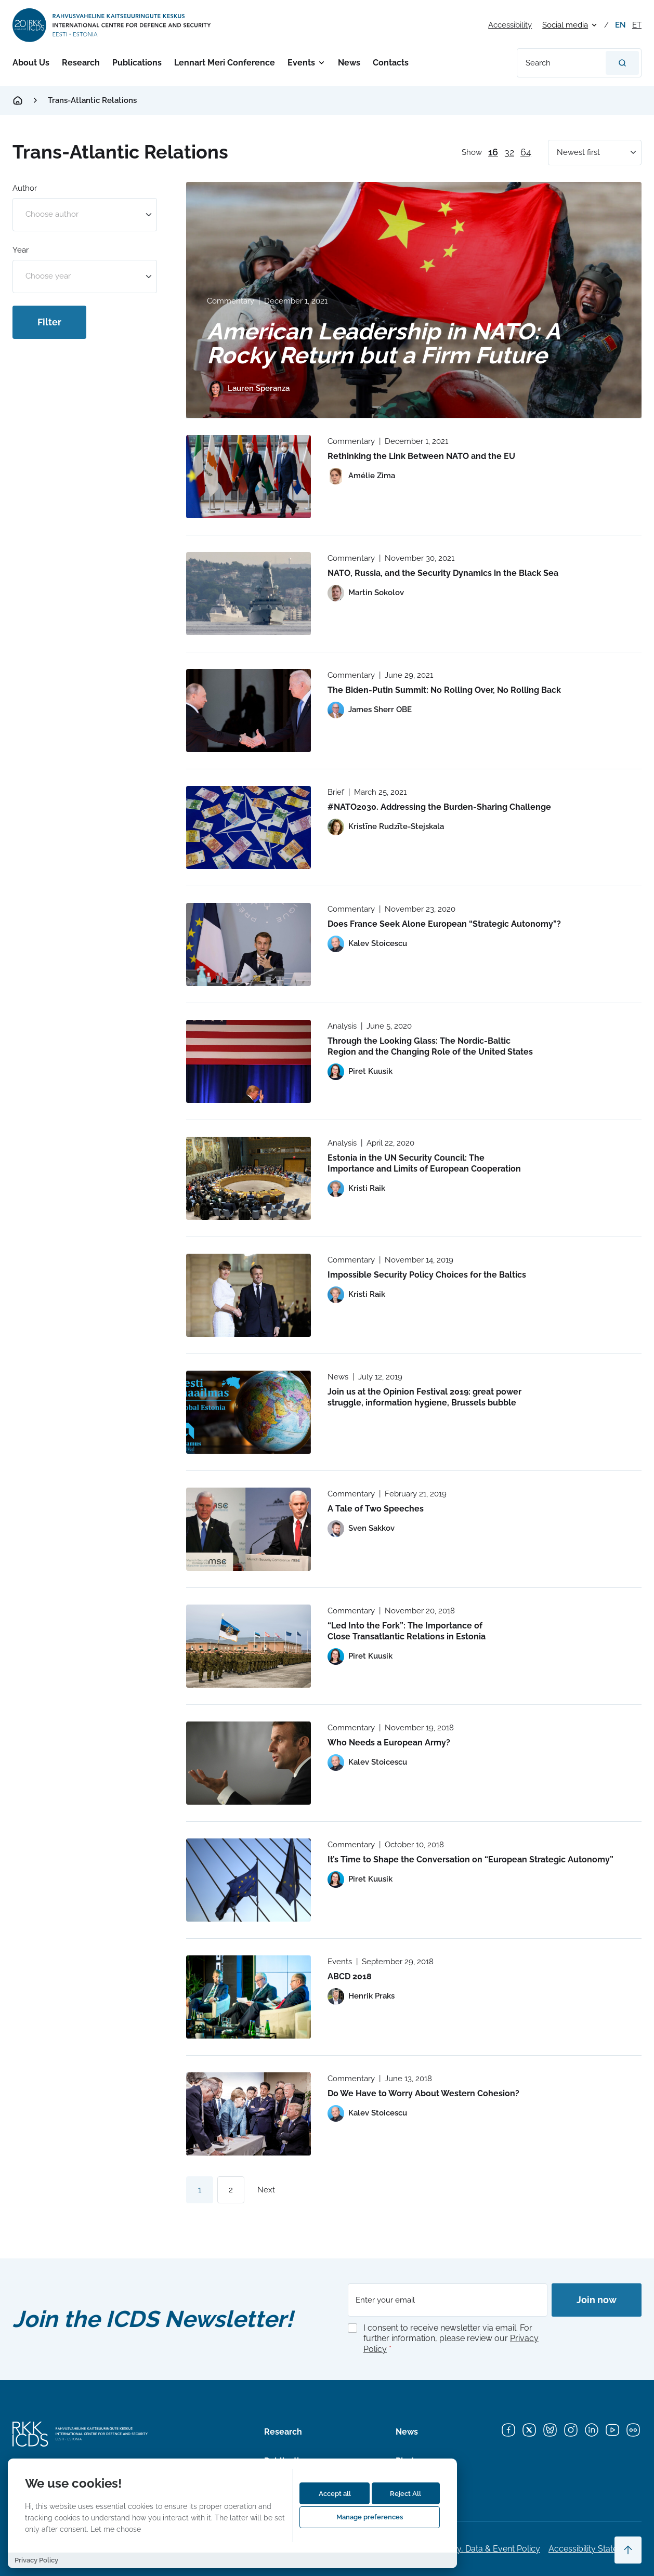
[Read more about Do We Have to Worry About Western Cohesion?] (248, 2114)
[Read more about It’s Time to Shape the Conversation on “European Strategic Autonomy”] (248, 1880)
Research (81, 63)
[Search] (622, 63)
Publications (137, 63)
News (349, 63)
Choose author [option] (52, 214)
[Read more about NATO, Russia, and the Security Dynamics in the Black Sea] (248, 593)
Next (266, 2189)
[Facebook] (508, 2430)
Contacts (391, 63)
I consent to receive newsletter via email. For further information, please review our (451, 2339)
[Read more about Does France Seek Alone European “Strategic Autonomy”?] (248, 944)
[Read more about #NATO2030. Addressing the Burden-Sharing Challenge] (248, 827)
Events (301, 63)
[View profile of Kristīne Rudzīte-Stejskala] (386, 827)
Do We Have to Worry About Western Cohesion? (423, 2093)
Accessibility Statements (595, 2549)
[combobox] (84, 214)
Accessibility (510, 25)
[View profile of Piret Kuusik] (360, 1071)
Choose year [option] (48, 276)
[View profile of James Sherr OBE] (370, 710)
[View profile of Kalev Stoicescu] (367, 944)
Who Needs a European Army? (389, 1742)
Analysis (342, 1026)
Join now (597, 2299)
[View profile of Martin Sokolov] (366, 593)
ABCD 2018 (350, 1976)
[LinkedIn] (591, 2430)
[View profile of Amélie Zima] (361, 476)
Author (24, 188)
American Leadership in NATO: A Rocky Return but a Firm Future (383, 343)
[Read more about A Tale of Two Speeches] (248, 1529)
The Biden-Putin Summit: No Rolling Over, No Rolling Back (444, 690)
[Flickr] (633, 2430)
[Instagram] (571, 2430)
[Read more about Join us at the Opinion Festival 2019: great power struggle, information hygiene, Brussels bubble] (248, 1412)
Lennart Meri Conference (224, 63)
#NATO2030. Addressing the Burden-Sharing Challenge (439, 807)
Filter (49, 322)
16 (493, 152)
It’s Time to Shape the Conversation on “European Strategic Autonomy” (470, 1859)
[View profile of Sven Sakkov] (361, 1528)
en (620, 25)
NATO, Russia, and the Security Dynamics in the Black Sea (443, 573)
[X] (529, 2430)
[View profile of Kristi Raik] (356, 1188)
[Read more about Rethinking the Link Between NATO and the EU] (248, 476)
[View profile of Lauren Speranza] (248, 388)
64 (525, 152)
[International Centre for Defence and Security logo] (112, 25)
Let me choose (115, 2529)
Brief (336, 792)
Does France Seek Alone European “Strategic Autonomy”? (444, 924)
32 (509, 152)
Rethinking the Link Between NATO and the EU (421, 456)
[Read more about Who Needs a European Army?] (248, 1763)
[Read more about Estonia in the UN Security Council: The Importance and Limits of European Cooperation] (248, 1178)
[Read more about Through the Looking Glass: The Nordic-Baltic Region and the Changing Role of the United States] (248, 1061)
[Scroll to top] (628, 2550)
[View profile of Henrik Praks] (361, 1996)
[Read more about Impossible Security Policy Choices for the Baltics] (248, 1295)
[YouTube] (612, 2430)
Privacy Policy (36, 2560)
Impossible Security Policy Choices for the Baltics (427, 1275)
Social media (565, 25)
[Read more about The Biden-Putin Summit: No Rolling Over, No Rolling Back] (248, 710)
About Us (30, 63)
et (637, 25)
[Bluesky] (550, 2430)
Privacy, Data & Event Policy (486, 2549)
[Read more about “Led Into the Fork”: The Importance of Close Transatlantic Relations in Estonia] (248, 1646)
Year (20, 250)
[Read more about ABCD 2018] (248, 1997)
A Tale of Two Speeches (376, 1509)
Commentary (230, 301)
